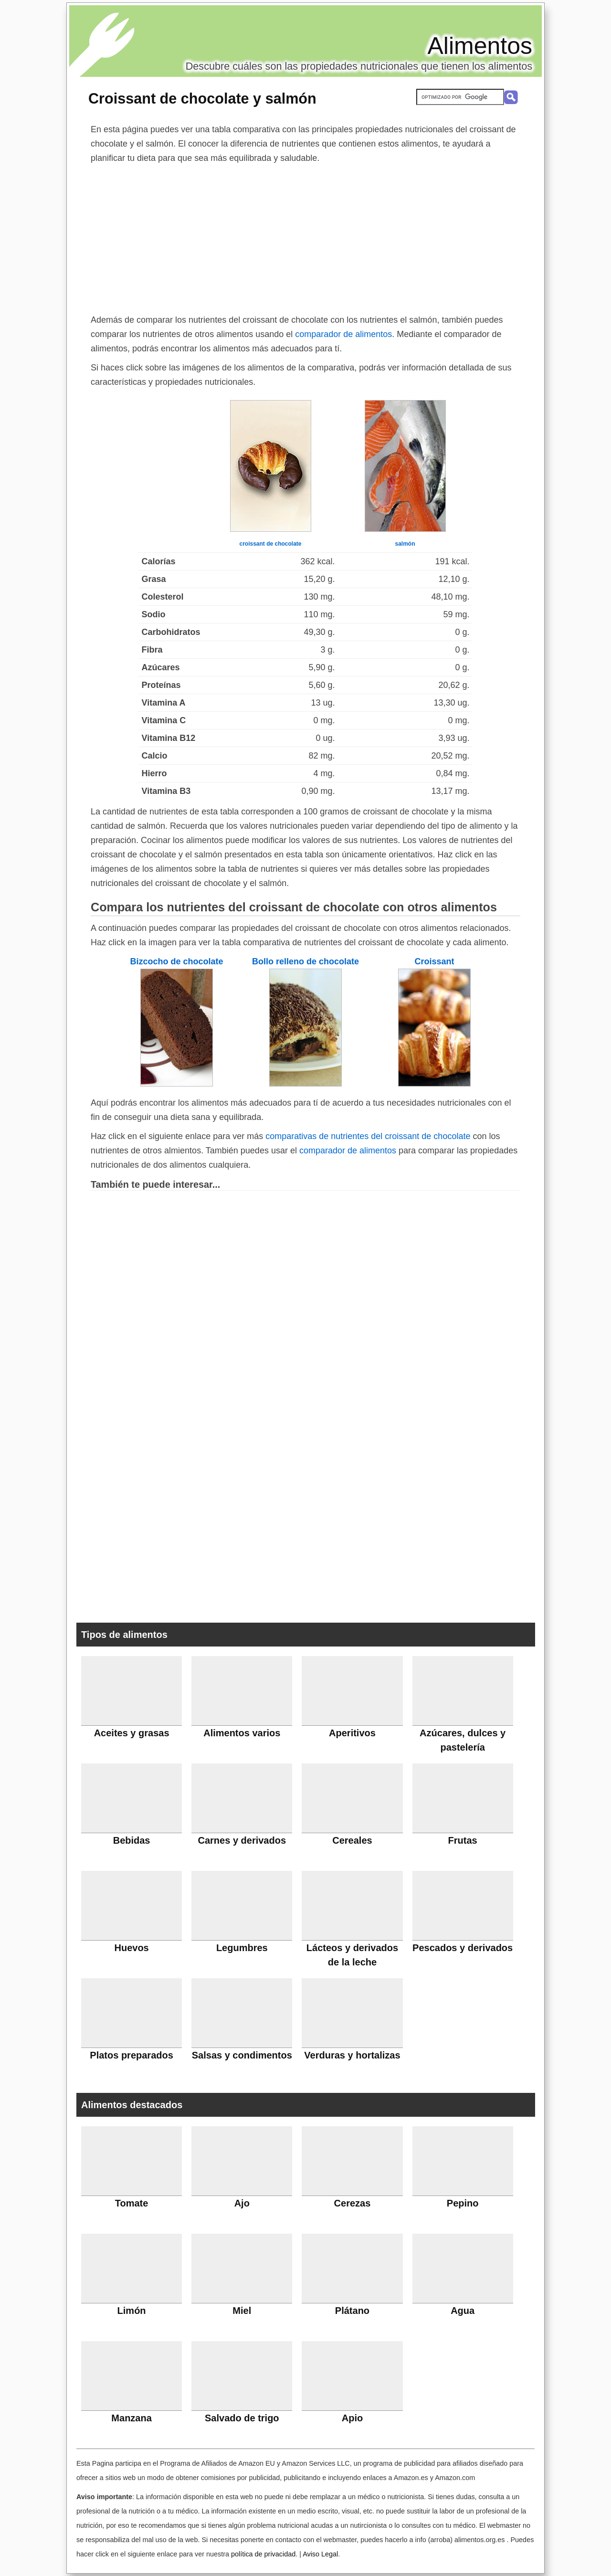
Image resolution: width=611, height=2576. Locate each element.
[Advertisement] (305, 237)
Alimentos (479, 45)
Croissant (434, 961)
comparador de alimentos (343, 334)
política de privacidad (263, 2554)
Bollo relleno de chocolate (305, 961)
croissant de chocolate (270, 543)
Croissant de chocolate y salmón (202, 98)
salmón (405, 543)
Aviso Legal (320, 2554)
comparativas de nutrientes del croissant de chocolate (367, 1136)
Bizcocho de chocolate (176, 961)
